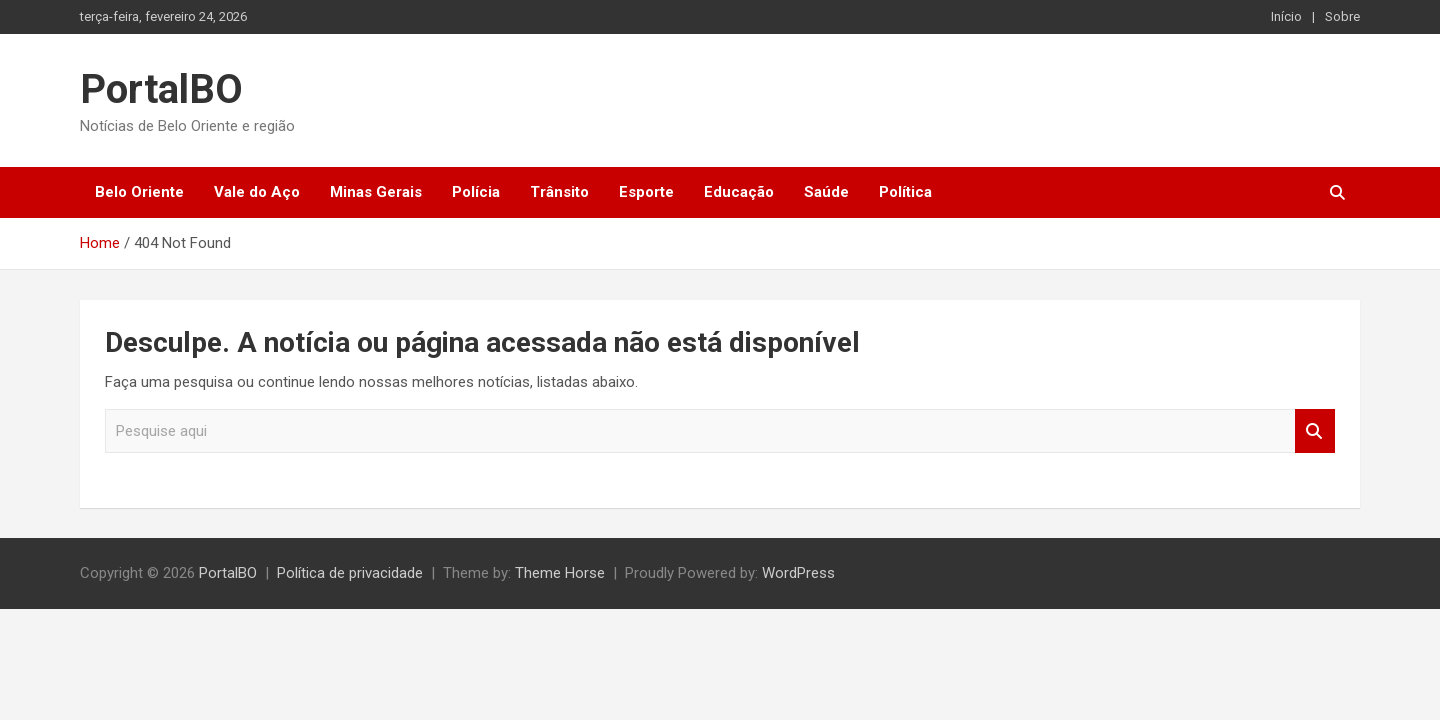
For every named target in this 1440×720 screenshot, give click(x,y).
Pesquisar (1315, 431)
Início (1286, 16)
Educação (739, 192)
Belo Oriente (139, 192)
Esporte (646, 192)
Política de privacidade (350, 573)
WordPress (798, 573)
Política (905, 192)
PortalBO (161, 89)
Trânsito (559, 192)
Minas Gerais (376, 192)
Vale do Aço (257, 192)
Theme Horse (560, 573)
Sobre (1342, 16)
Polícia (476, 192)
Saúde (826, 192)
